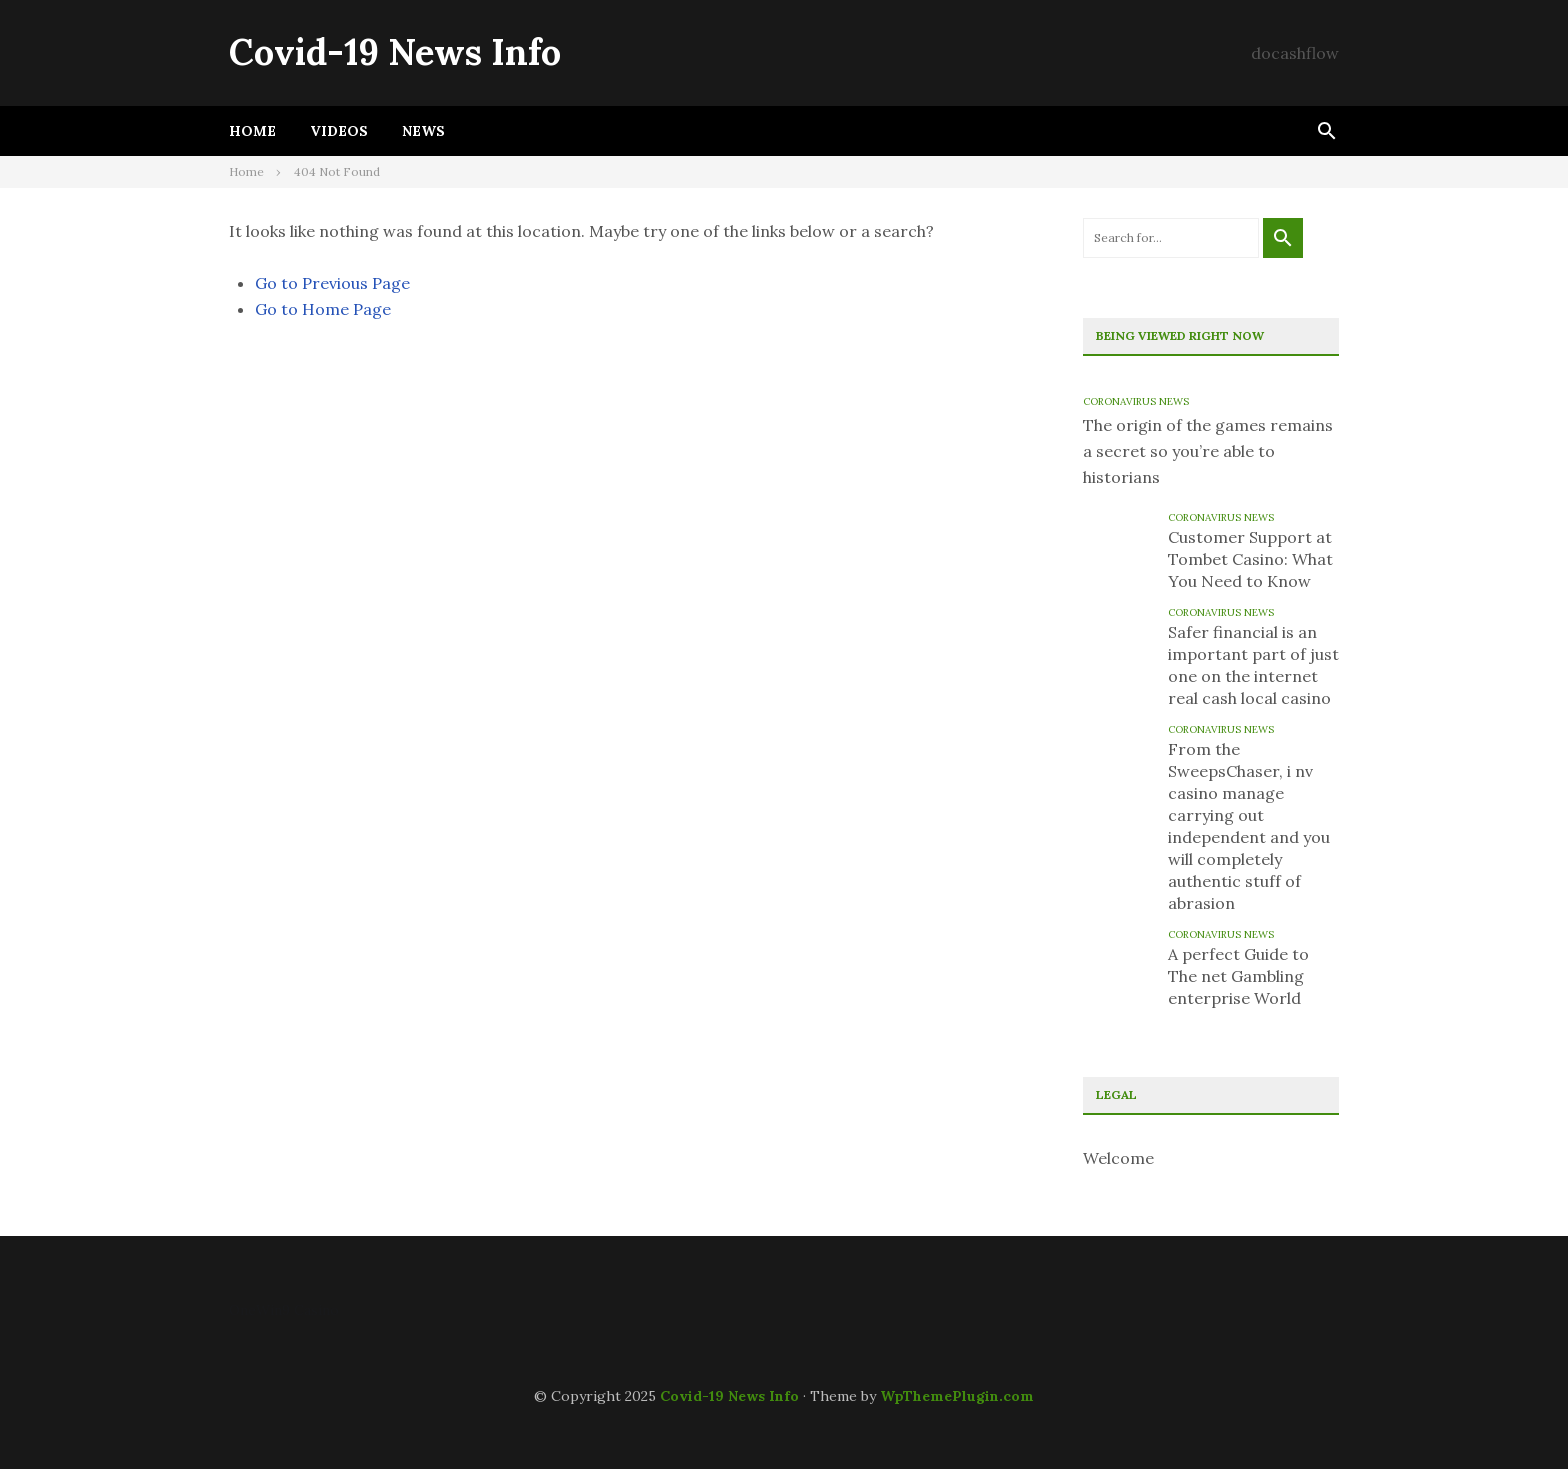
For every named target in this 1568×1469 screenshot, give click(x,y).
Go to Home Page (323, 309)
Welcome (1118, 1158)
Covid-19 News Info (395, 52)
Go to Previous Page (332, 283)
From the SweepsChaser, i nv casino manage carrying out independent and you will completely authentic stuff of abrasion (1249, 826)
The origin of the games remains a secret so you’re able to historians (1208, 451)
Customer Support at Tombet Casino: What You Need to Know (1250, 559)
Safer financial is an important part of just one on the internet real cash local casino (1253, 665)
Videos (339, 131)
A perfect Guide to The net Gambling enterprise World (1238, 976)
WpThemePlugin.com (957, 1396)
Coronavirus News (1136, 401)
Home (252, 131)
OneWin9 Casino (284, 1310)
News (423, 131)
